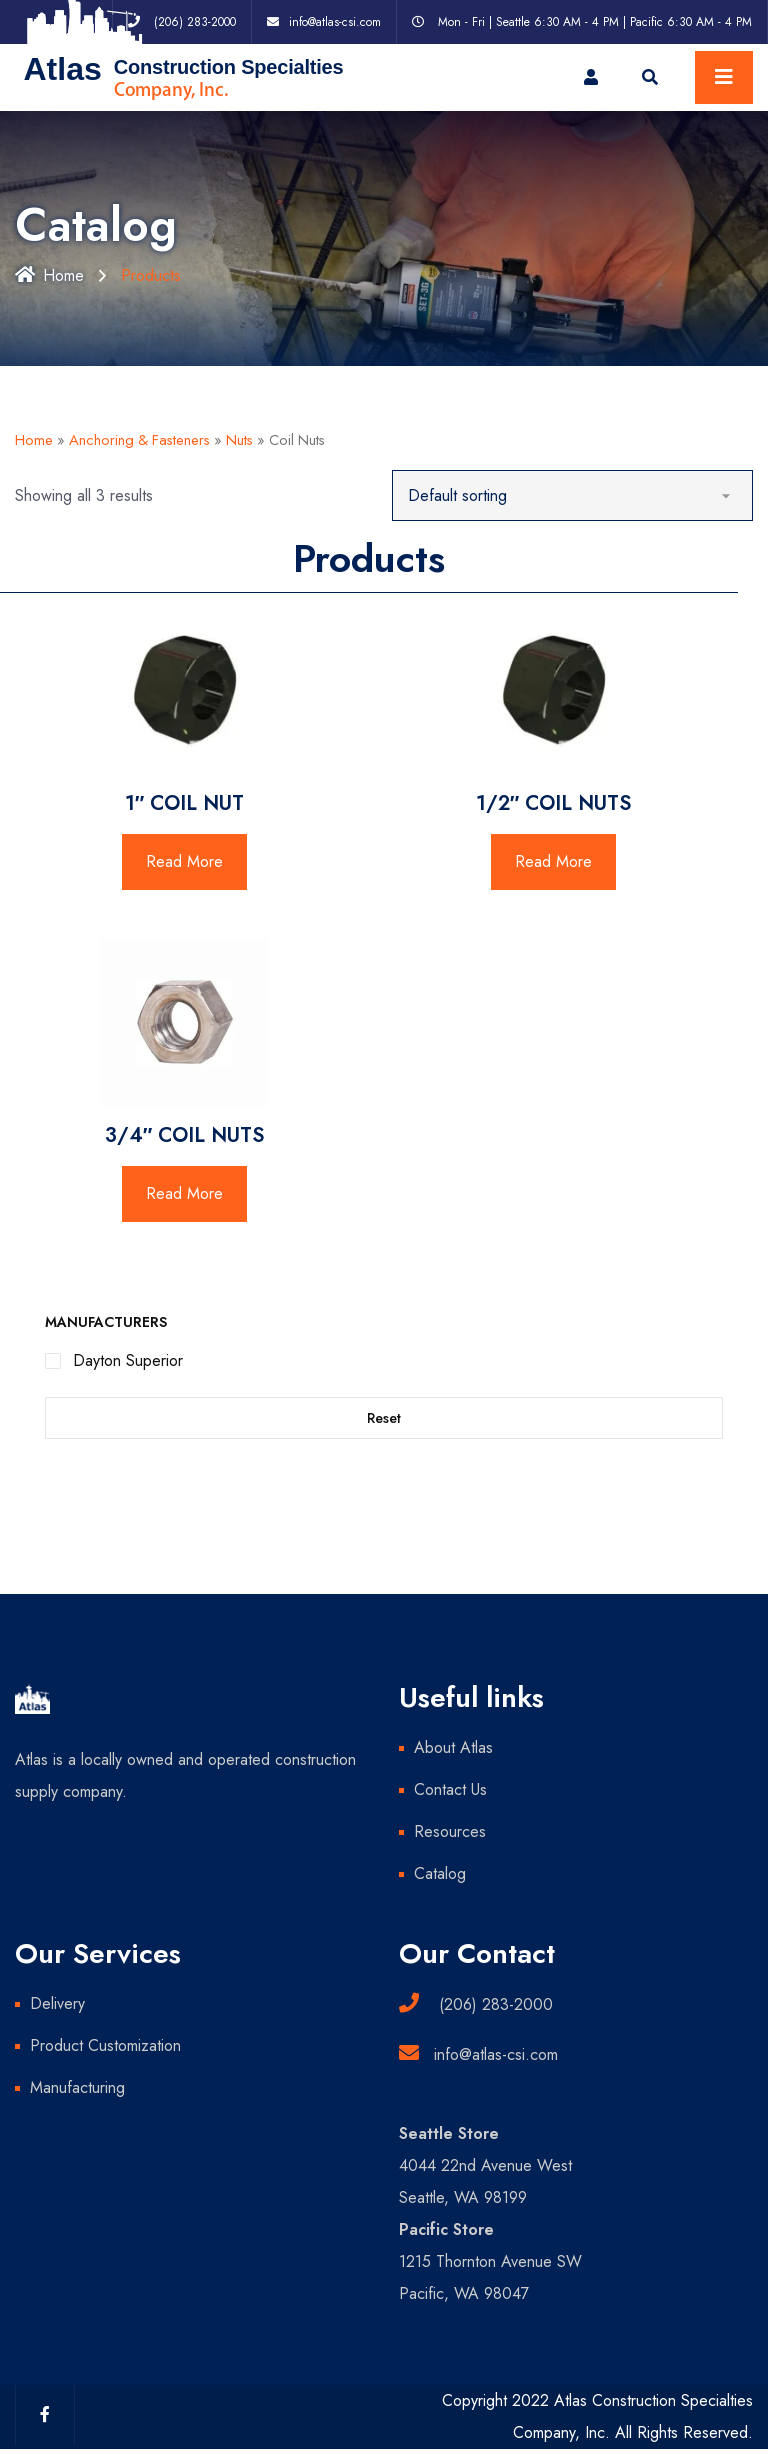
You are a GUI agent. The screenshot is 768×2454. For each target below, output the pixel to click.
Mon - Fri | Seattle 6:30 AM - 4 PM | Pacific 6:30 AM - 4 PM (595, 22)
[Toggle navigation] (724, 77)
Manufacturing (77, 2087)
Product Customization (105, 2045)
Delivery (57, 2003)
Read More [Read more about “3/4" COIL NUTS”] (184, 1193)
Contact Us (450, 1789)
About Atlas (453, 1747)
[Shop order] (572, 495)
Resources (450, 1831)
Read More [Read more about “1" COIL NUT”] (184, 861)
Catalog (440, 1873)
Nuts (239, 440)
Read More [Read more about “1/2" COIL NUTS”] (553, 861)
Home (49, 275)
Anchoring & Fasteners (139, 440)
